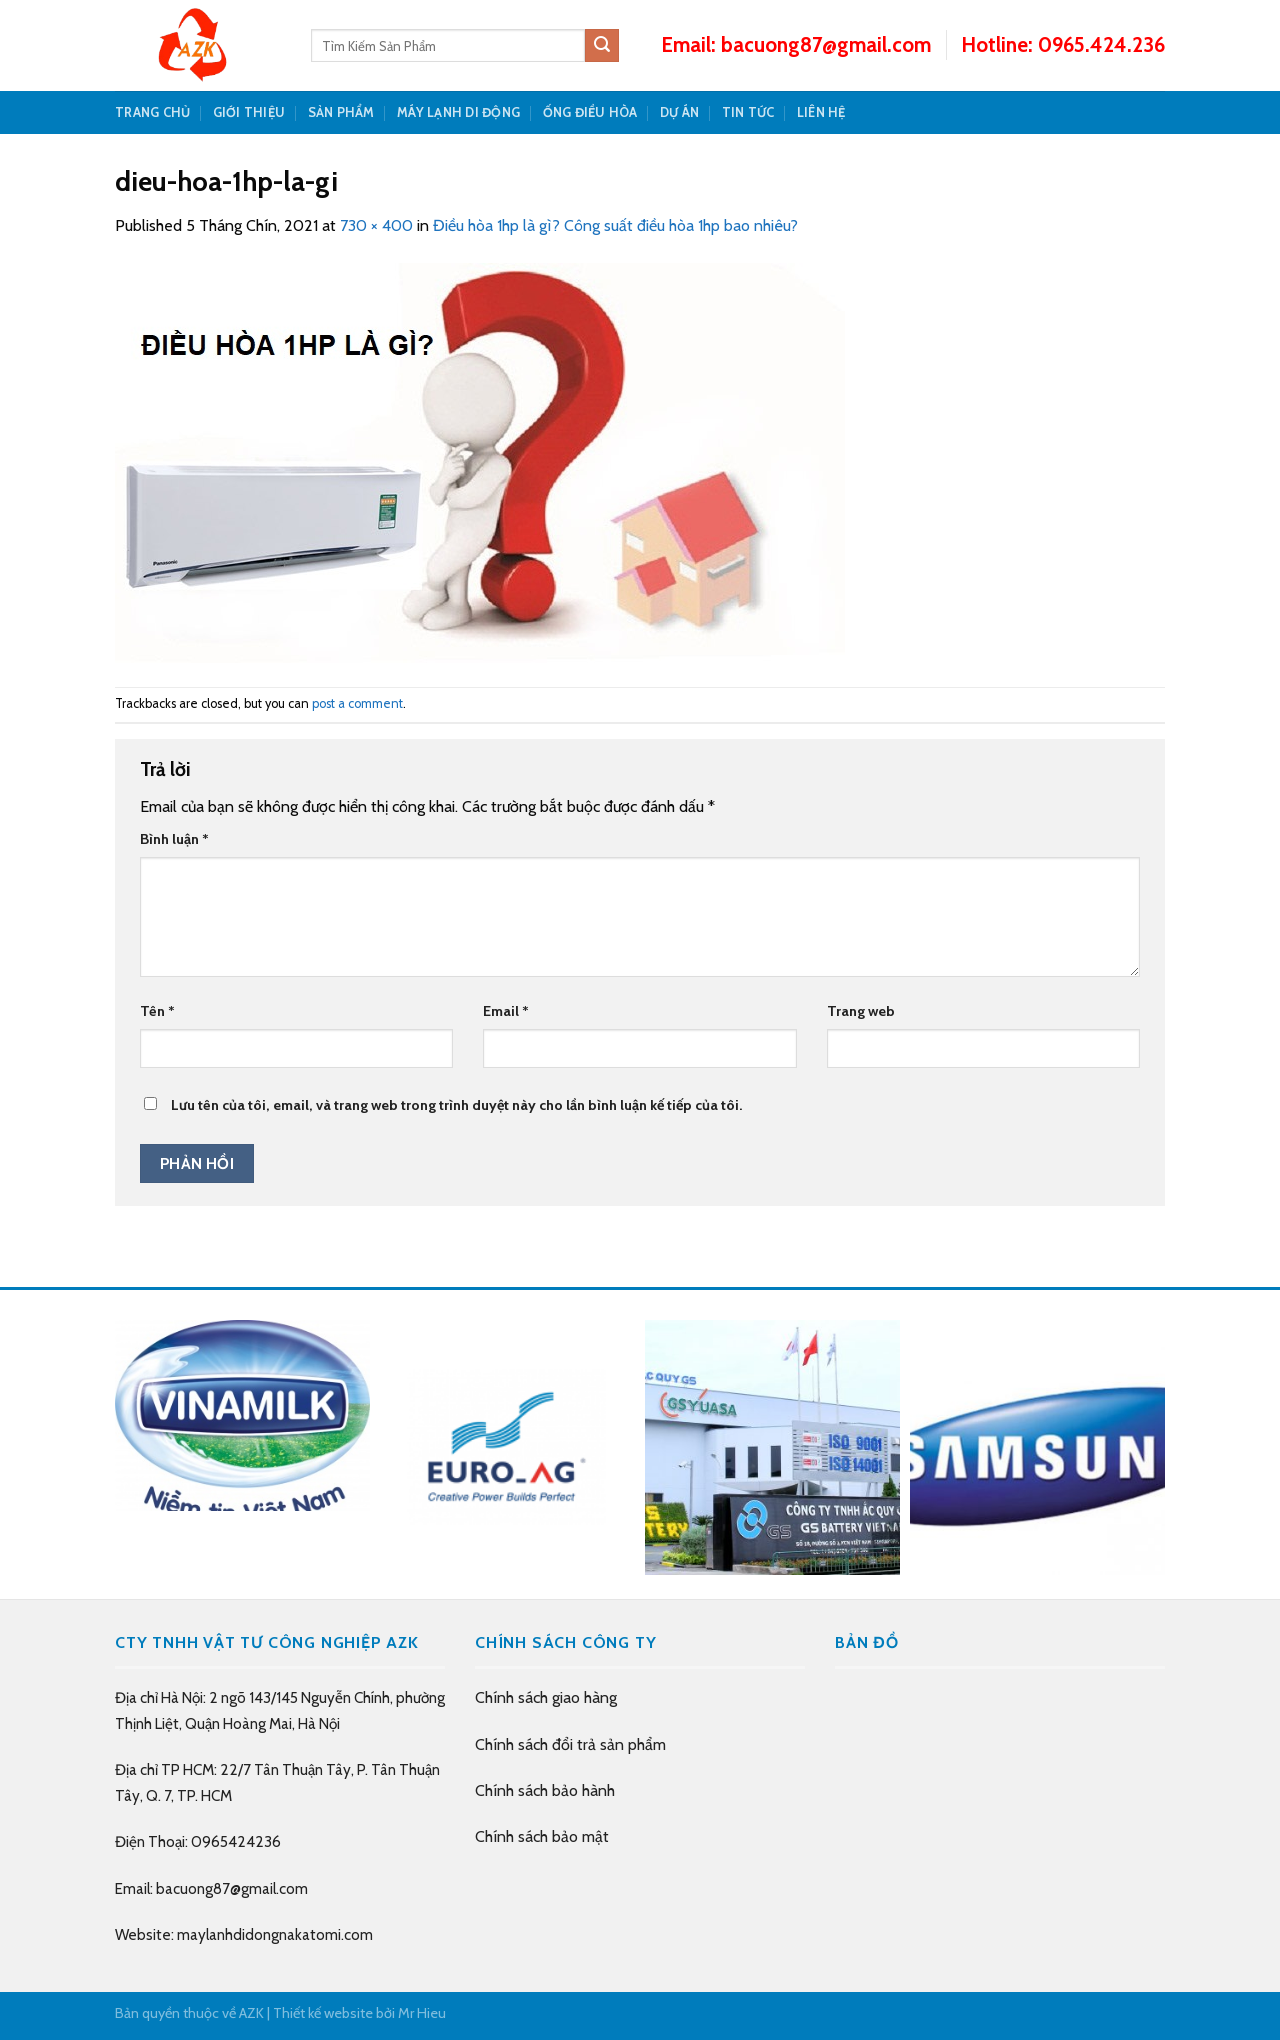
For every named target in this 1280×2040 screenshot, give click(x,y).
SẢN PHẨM (341, 112)
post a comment (357, 703)
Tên (157, 1011)
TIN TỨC (748, 112)
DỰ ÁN (679, 112)
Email (506, 1011)
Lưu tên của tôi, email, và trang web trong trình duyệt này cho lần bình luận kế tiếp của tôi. (456, 1105)
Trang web (861, 1011)
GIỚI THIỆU (249, 112)
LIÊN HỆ (821, 112)
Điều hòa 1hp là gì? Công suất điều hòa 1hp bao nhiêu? (615, 225)
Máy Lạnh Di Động (458, 112)
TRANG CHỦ (152, 112)
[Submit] (602, 46)
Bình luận (174, 839)
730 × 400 (376, 225)
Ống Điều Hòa (590, 112)
